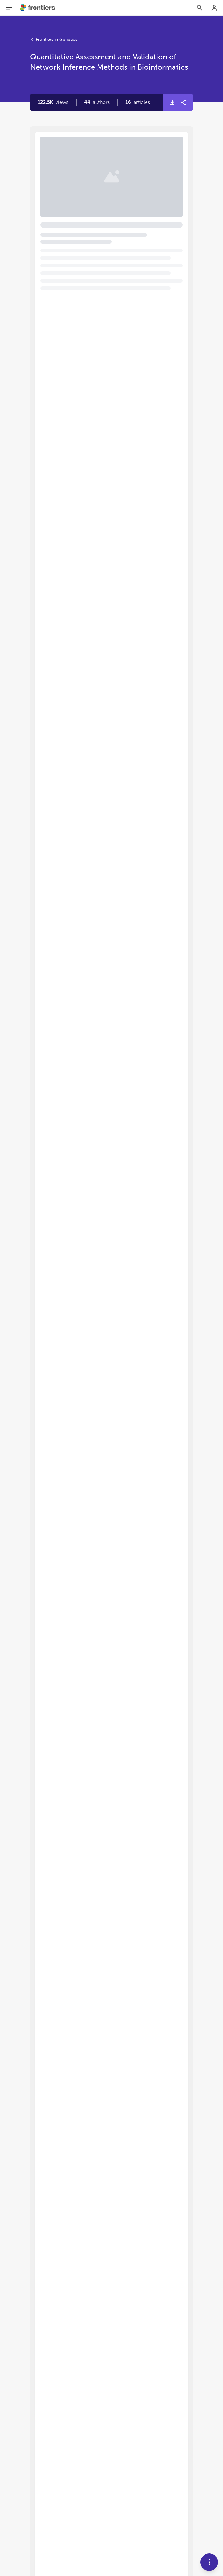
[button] (97, 102)
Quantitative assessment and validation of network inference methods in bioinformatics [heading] (109, 171)
